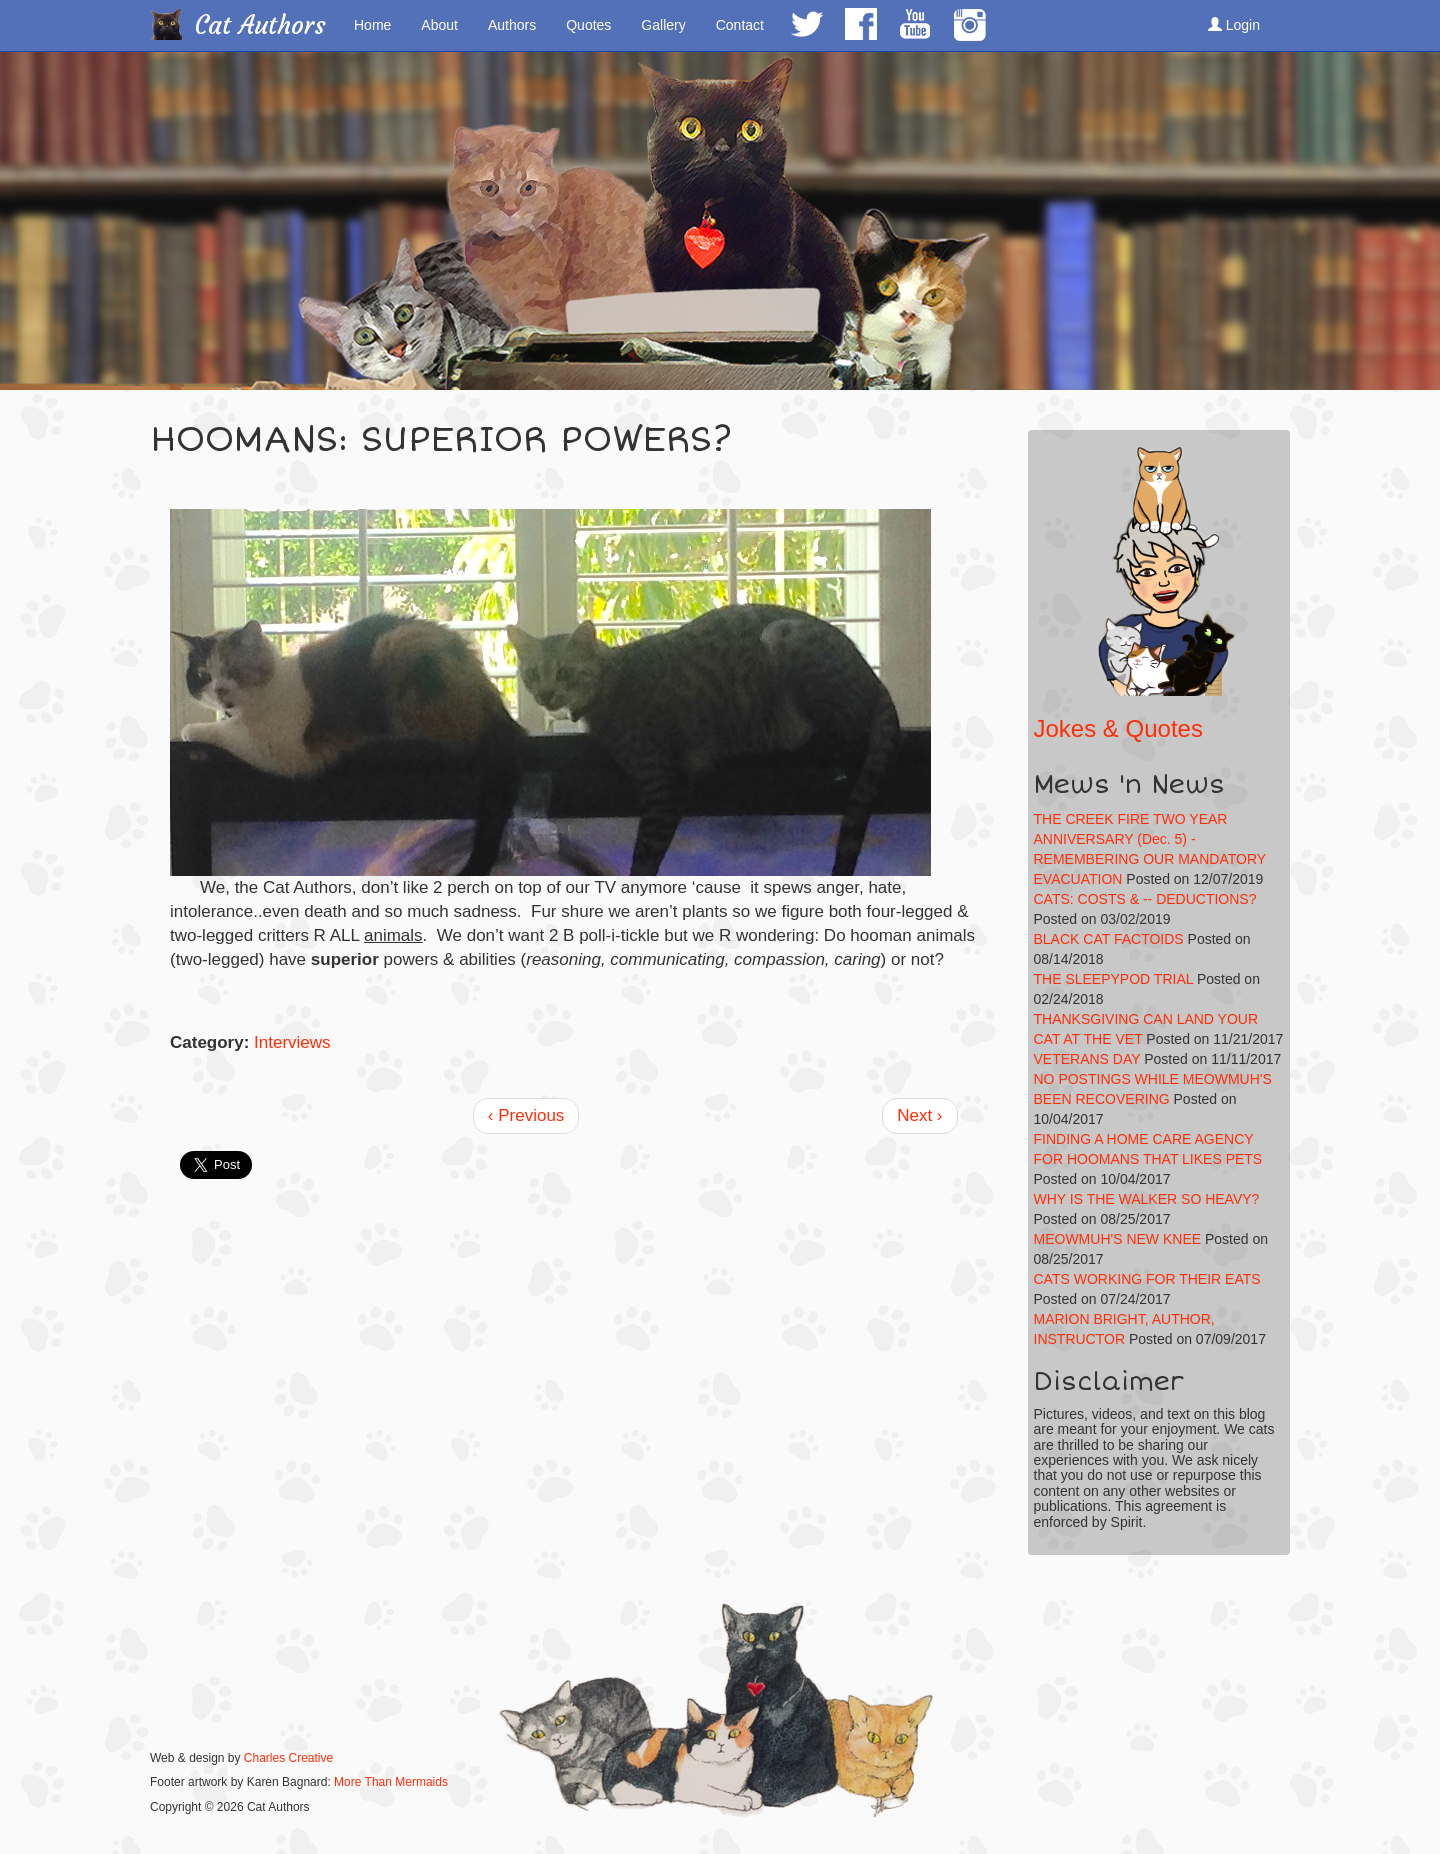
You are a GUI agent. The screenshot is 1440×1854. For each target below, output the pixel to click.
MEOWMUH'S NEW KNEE (1118, 1239)
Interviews (292, 1042)
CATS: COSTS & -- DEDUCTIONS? (1145, 899)
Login (1234, 25)
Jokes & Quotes (1118, 728)
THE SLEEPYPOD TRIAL (1114, 979)
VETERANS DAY (1087, 1059)
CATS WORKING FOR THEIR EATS (1147, 1279)
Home (372, 25)
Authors (512, 25)
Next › (919, 1115)
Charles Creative (288, 1758)
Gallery (663, 25)
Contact (740, 25)
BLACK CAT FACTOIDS (1109, 939)
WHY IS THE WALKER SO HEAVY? (1147, 1199)
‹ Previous (526, 1115)
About (439, 25)
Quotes (588, 25)
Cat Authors (260, 25)
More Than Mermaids (391, 1782)
